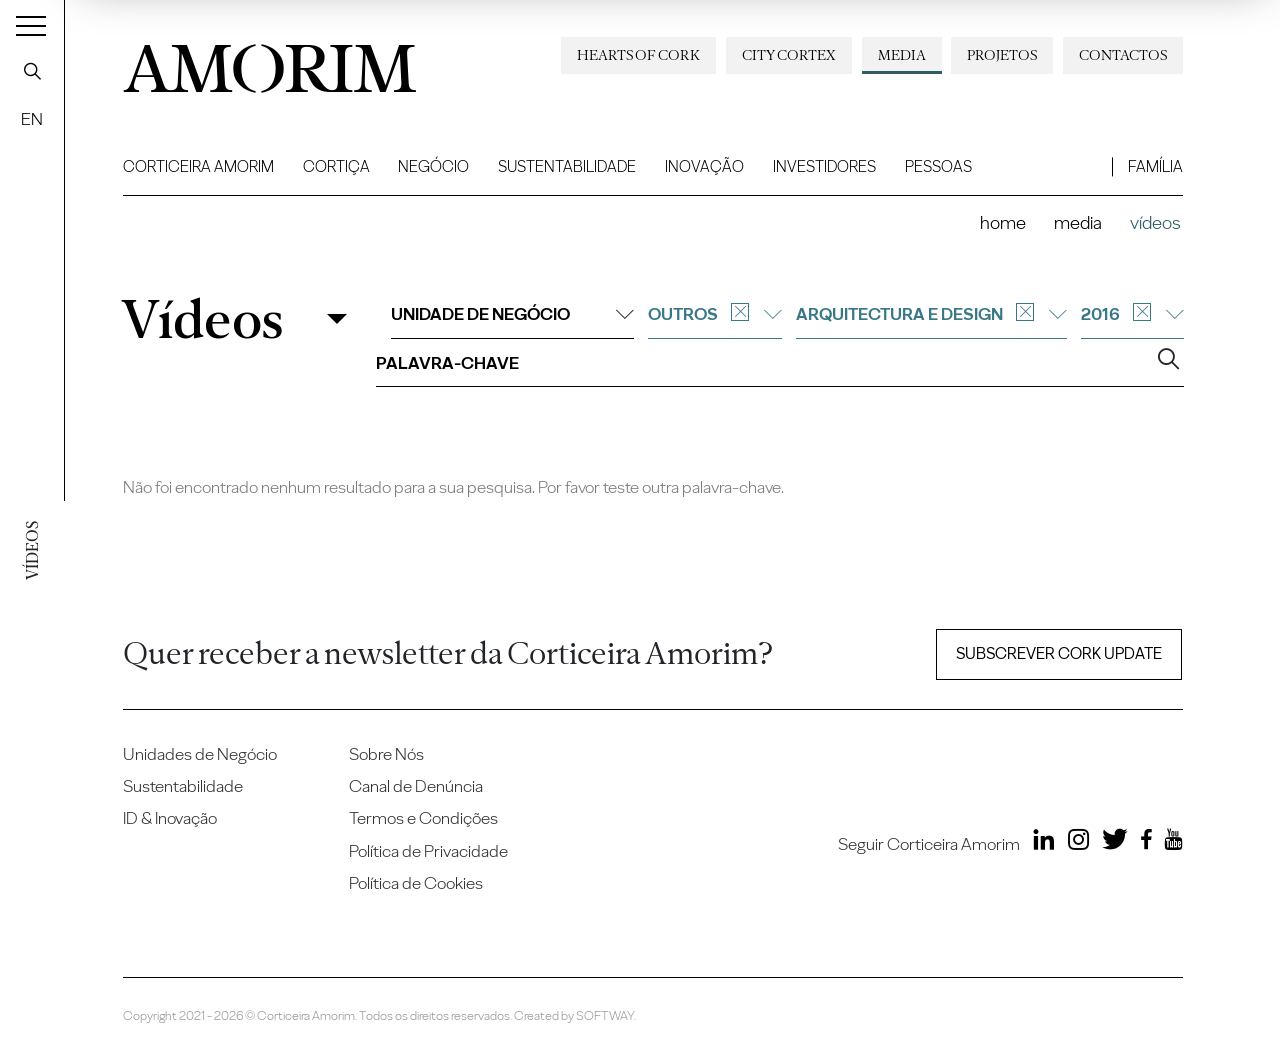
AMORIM (270, 63)
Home (1003, 222)
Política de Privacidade (428, 851)
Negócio (433, 166)
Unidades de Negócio (200, 754)
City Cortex (789, 55)
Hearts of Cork (638, 55)
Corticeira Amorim (198, 166)
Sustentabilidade (567, 166)
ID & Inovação (170, 818)
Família (1155, 166)
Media (902, 55)
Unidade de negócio (512, 314)
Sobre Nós (386, 754)
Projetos (1002, 55)
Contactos (1123, 55)
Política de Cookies (416, 883)
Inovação (704, 166)
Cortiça (336, 166)
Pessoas (938, 166)
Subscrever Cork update (1059, 653)
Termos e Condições (423, 818)
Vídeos (202, 319)
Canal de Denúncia (416, 786)
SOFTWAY (605, 1015)
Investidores (824, 166)
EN (32, 119)
